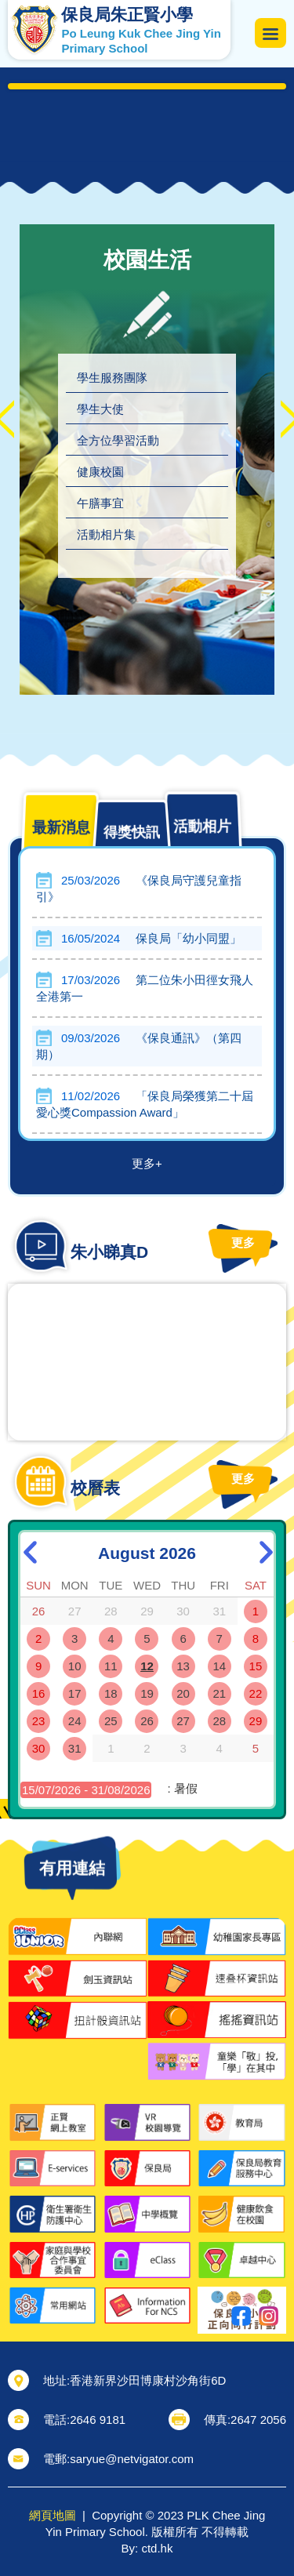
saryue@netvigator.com (132, 2458)
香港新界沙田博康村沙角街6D (148, 2380)
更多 (204, 1242)
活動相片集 (106, 534)
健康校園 (100, 471)
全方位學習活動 (118, 440)
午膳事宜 (100, 503)
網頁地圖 (52, 2515)
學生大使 (100, 409)
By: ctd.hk (147, 2548)
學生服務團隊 (112, 377)
